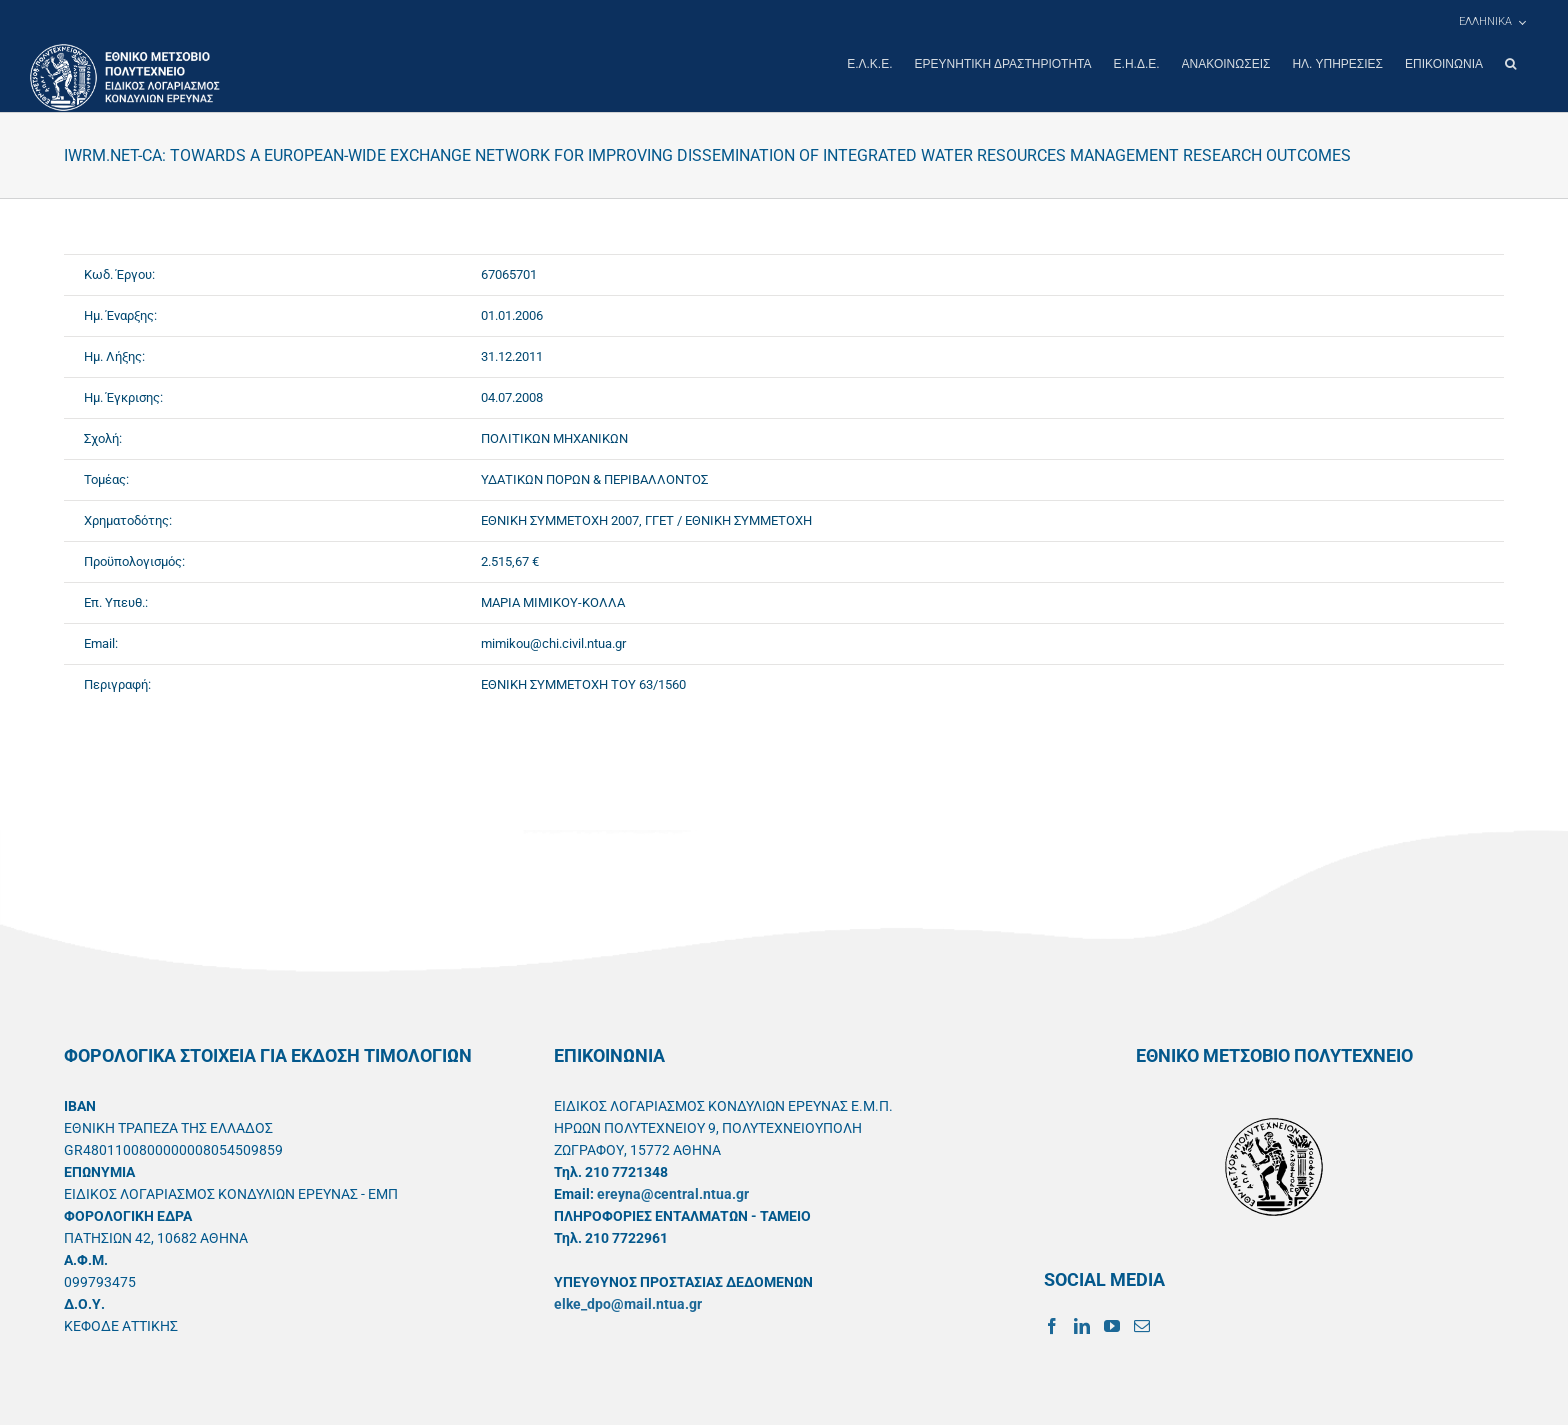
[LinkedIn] (1082, 1325)
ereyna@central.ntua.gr (673, 1193)
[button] (1510, 64)
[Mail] (1142, 1325)
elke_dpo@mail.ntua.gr (628, 1303)
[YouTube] (1112, 1325)
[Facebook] (1052, 1325)
